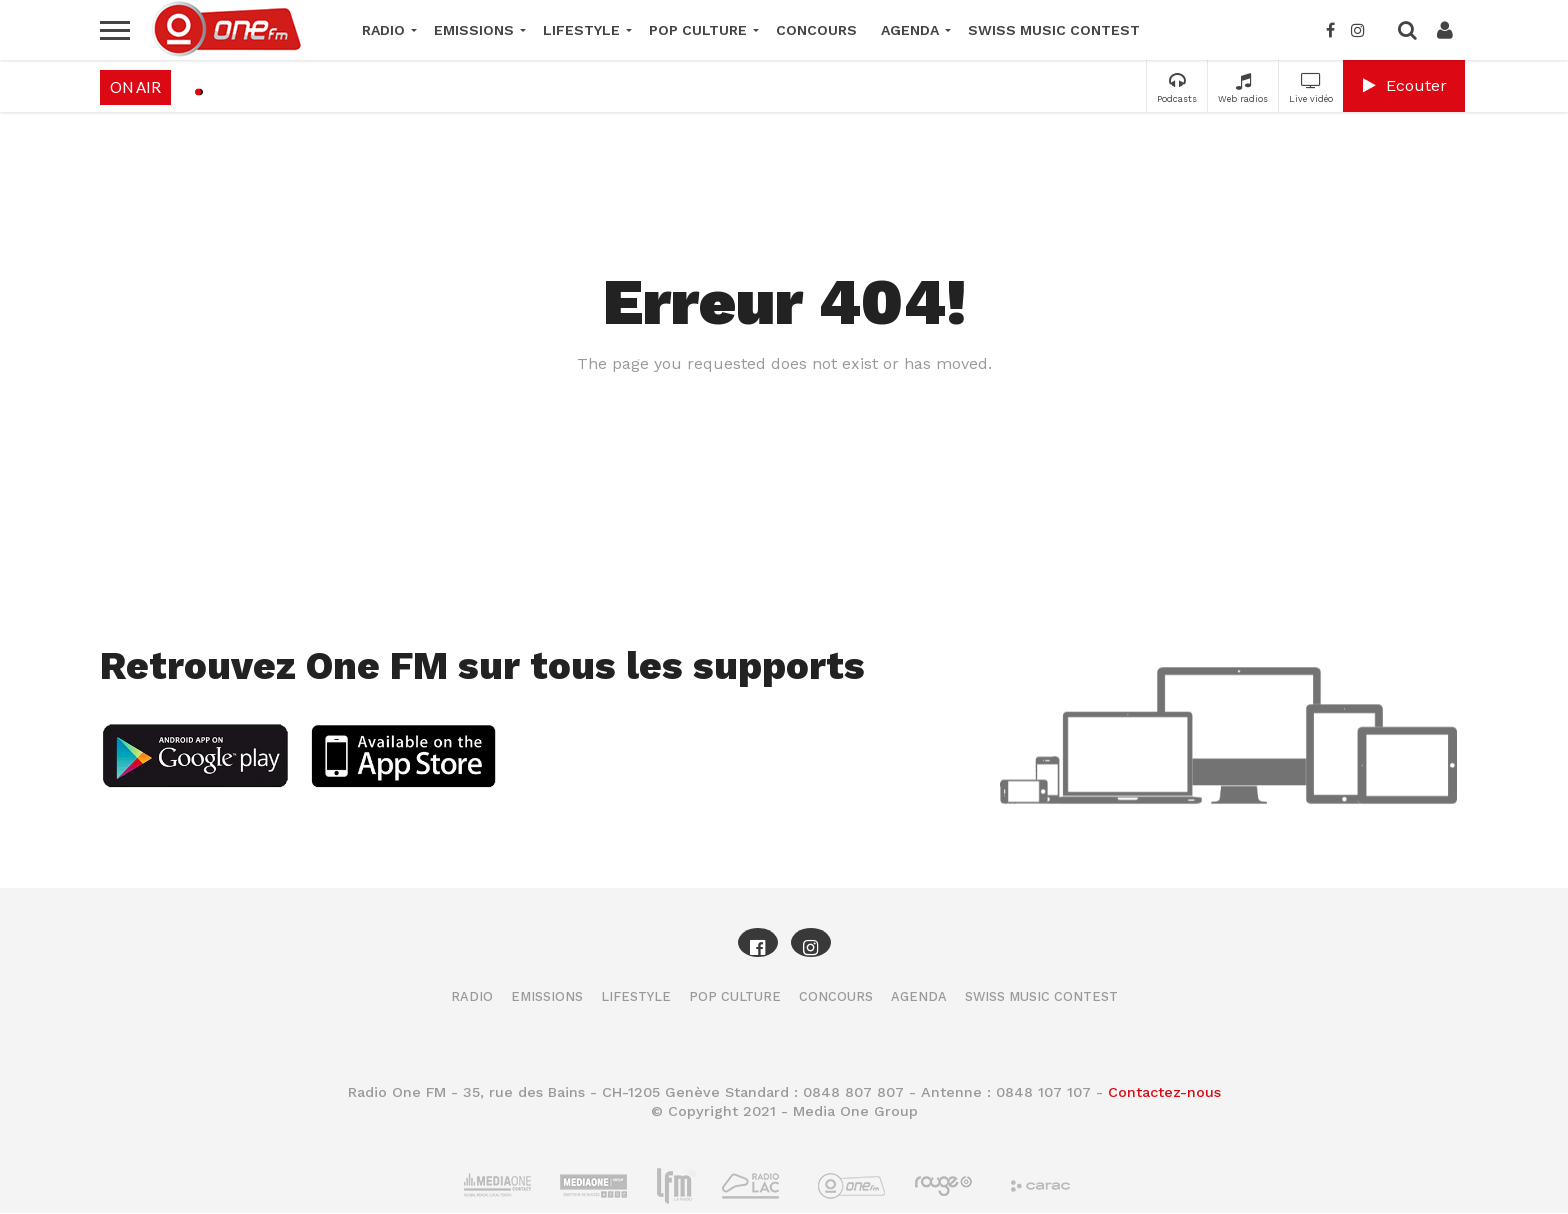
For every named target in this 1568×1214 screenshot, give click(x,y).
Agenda (910, 30)
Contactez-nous (1164, 1092)
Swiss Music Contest (1054, 30)
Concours (816, 30)
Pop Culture (698, 30)
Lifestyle (581, 30)
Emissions (474, 30)
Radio (383, 30)
